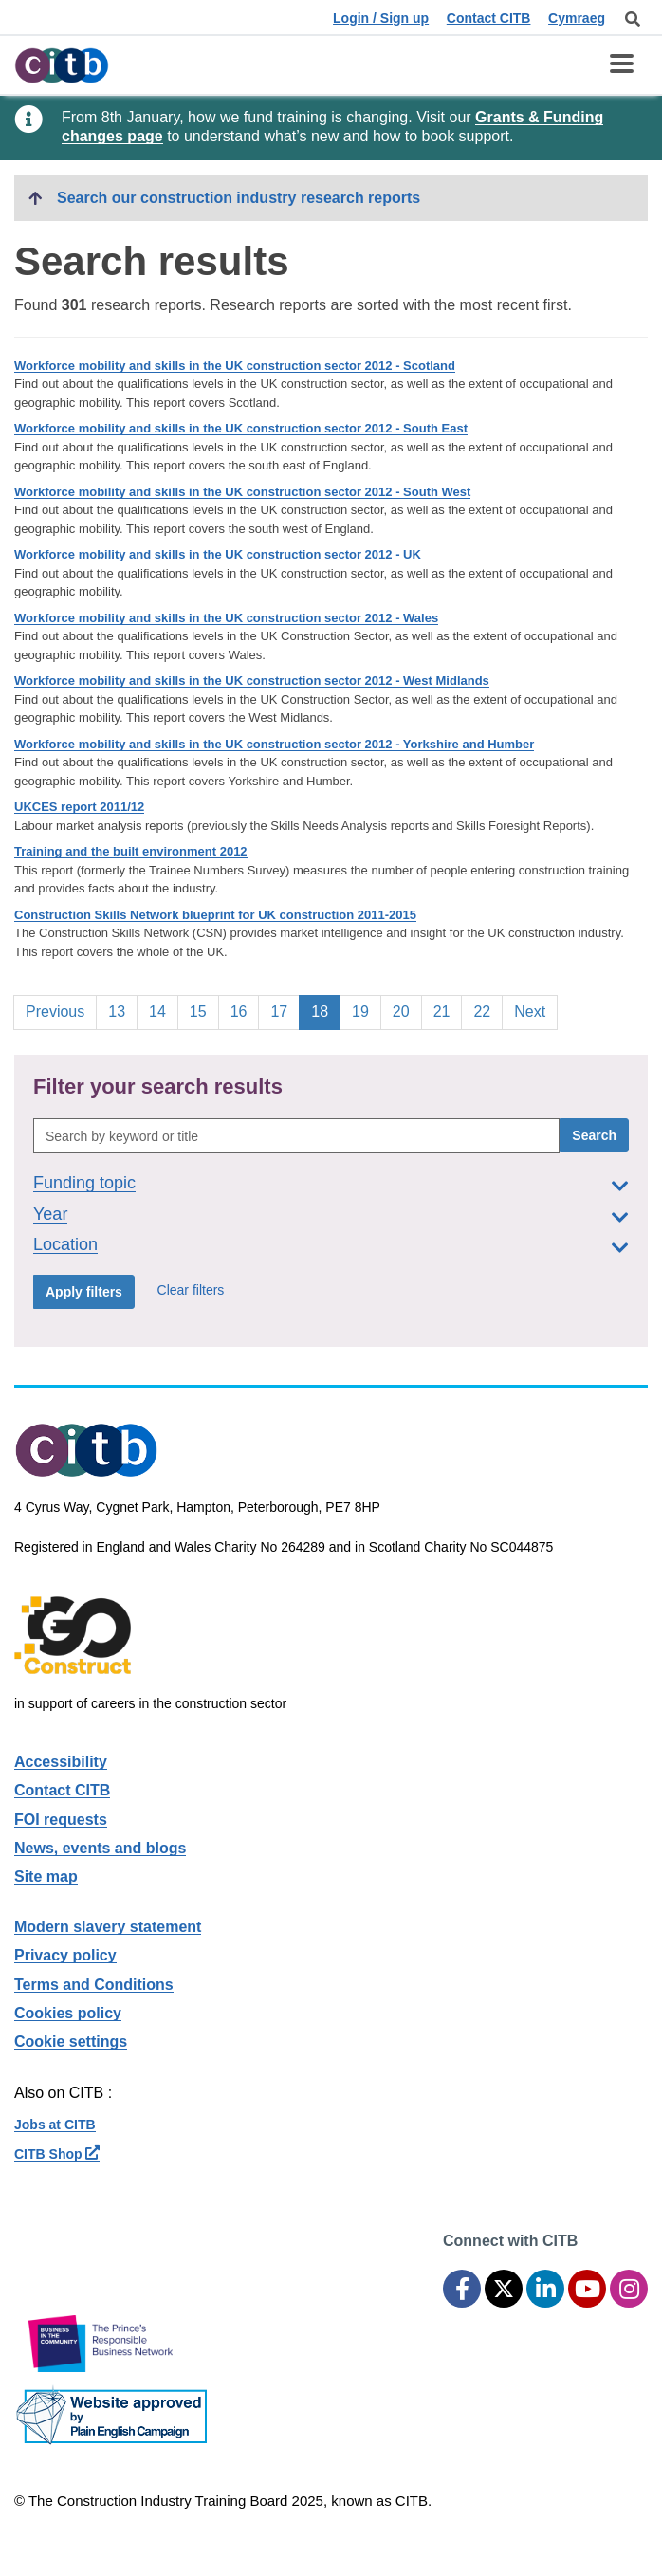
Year (50, 1214)
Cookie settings (70, 2041)
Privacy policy (65, 1955)
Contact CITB (489, 18)
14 (163, 1010)
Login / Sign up (381, 18)
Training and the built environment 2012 (131, 851)
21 (447, 1010)
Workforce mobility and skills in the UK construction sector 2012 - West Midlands (251, 680)
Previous (55, 1011)
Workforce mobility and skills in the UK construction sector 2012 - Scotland (234, 366)
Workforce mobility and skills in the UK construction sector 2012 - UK (217, 554)
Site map (46, 1876)
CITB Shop (57, 2154)
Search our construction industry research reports (238, 198)
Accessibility (60, 1762)
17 (284, 1010)
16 (245, 1010)
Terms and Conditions (94, 1985)
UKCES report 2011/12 (79, 807)
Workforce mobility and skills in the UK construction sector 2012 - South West (242, 492)
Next (529, 1011)
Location (65, 1244)
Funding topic (84, 1182)
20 (407, 1010)
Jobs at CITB (55, 2124)
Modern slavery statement (107, 1927)
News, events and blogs (100, 1848)
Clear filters (191, 1289)
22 (487, 1010)
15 (204, 1010)
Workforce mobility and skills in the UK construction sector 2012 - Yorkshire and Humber (274, 744)
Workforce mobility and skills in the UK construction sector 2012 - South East (241, 428)
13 (122, 1010)
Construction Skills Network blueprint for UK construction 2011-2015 (215, 915)
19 (366, 1010)
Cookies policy (67, 2013)
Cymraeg (576, 18)
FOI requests (60, 1820)
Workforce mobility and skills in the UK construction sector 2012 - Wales (226, 618)
